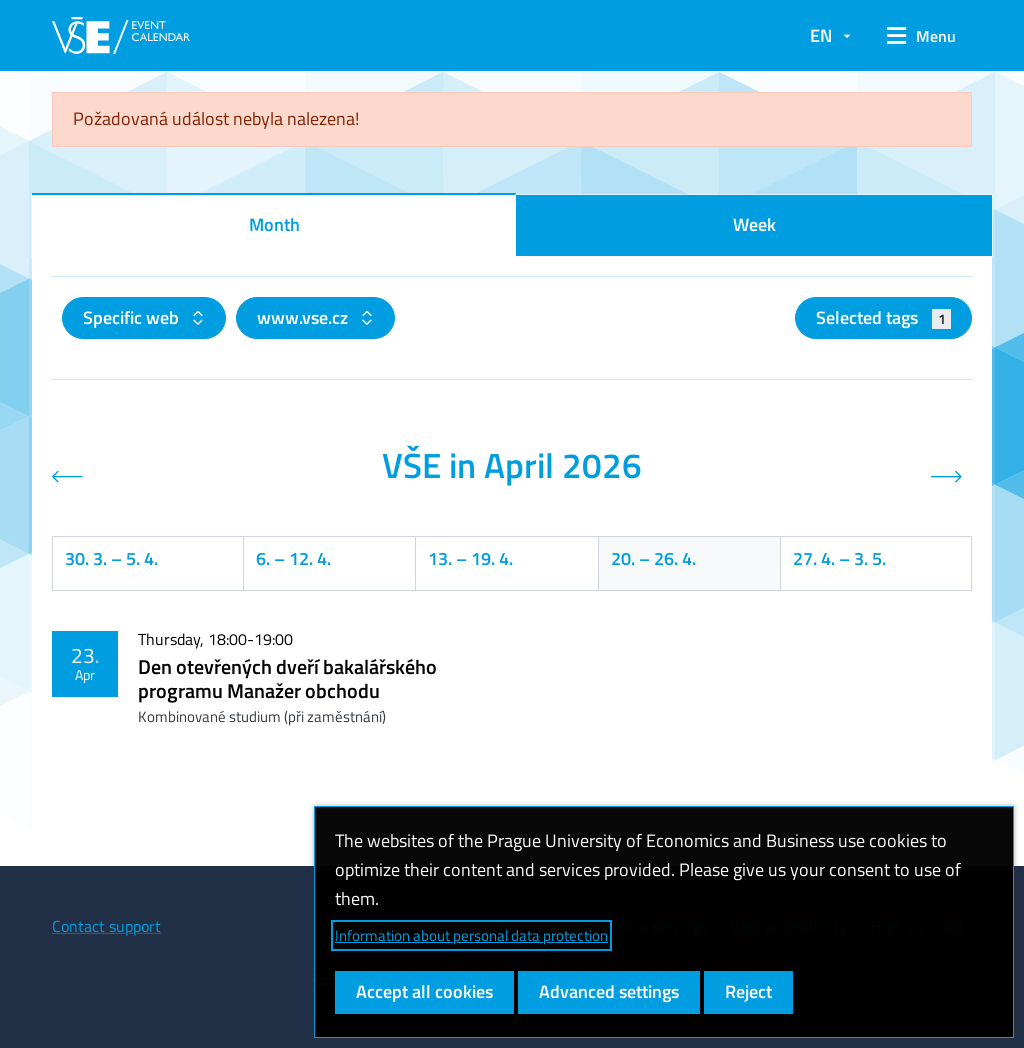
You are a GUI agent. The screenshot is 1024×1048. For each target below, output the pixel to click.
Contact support (106, 926)
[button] (921, 36)
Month (274, 224)
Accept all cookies (424, 991)
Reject (748, 991)
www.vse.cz (304, 317)
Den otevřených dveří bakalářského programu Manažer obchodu (287, 678)
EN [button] (821, 35)
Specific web (133, 317)
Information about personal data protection (471, 935)
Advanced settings (609, 991)
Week (754, 224)
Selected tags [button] (883, 317)
